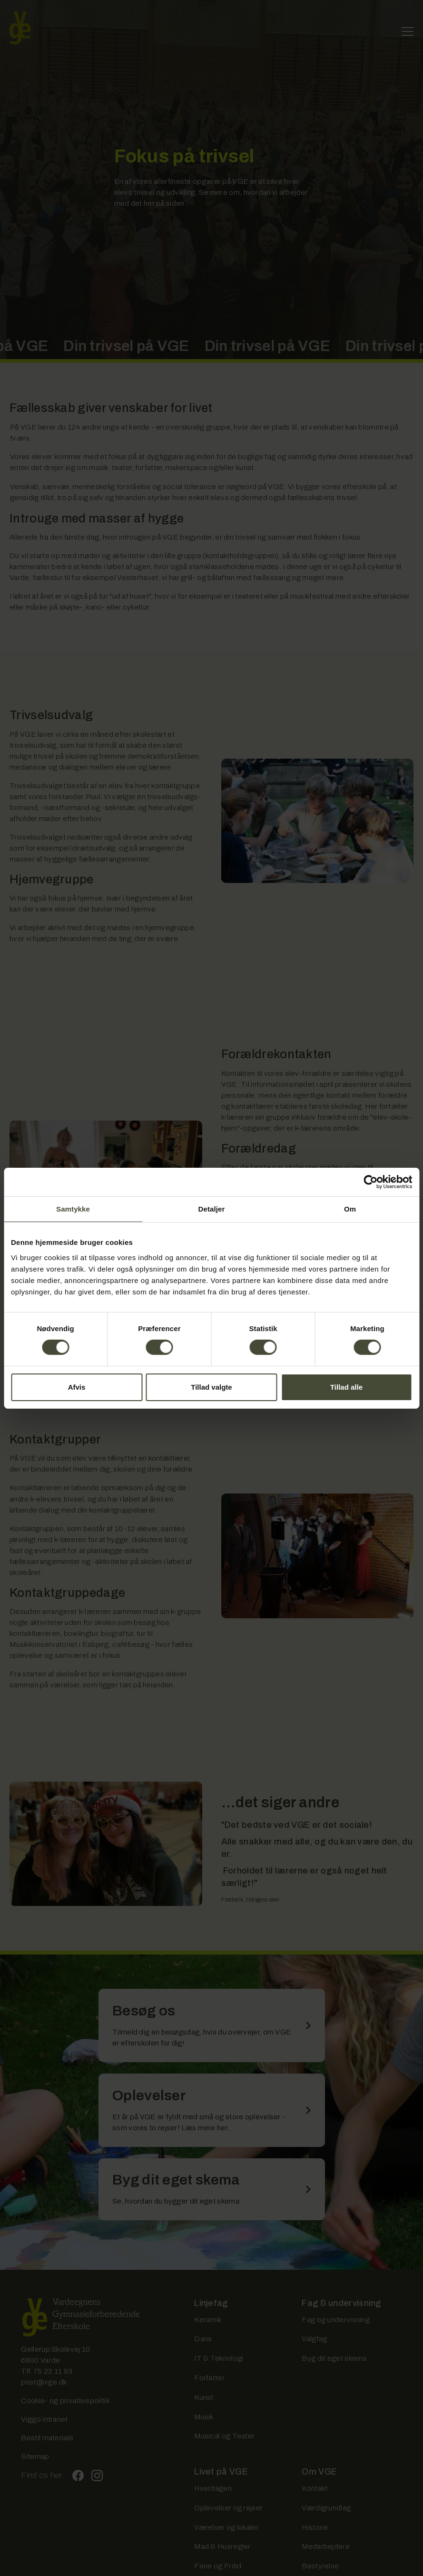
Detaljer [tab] (211, 1208)
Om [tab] (350, 1208)
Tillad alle (346, 1387)
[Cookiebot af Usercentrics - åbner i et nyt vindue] (370, 1181)
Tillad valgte (211, 1387)
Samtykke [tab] (73, 1208)
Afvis (77, 1387)
